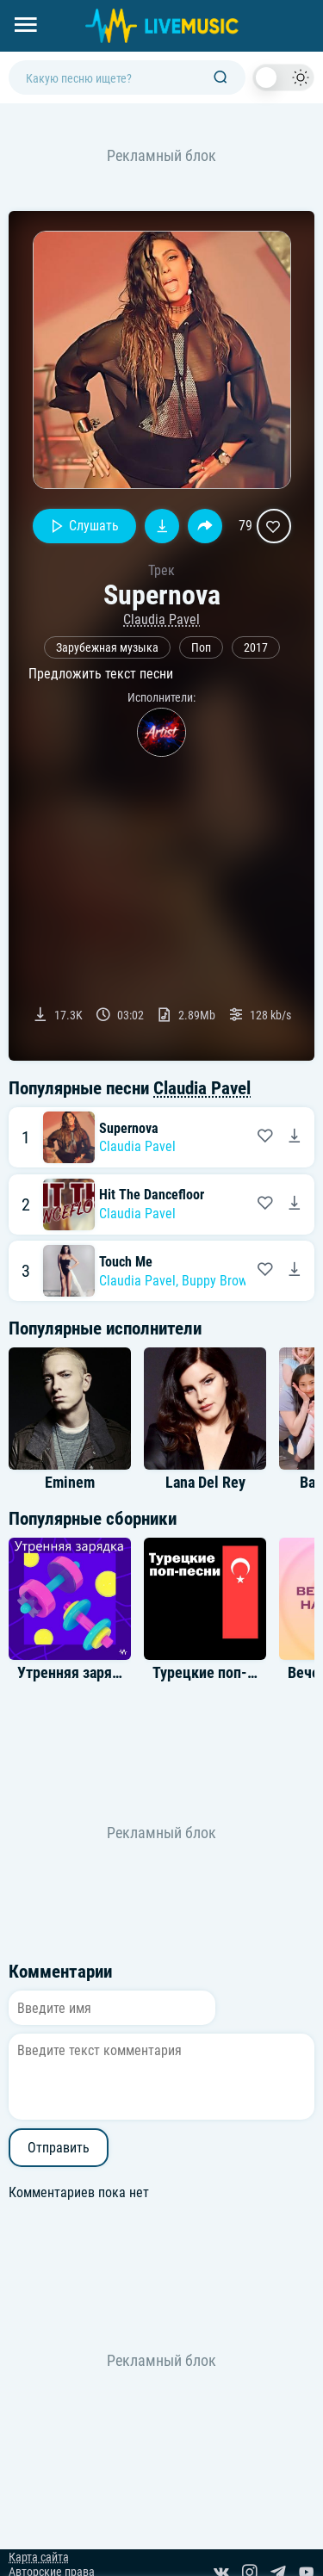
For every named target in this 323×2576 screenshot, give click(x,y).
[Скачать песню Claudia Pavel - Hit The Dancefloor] (294, 1204)
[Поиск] (220, 78)
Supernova (128, 1128)
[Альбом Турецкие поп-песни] (205, 1599)
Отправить (59, 2147)
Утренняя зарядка (76, 1672)
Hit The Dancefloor (151, 1194)
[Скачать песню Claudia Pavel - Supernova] (294, 1137)
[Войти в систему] (316, 6)
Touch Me (125, 1262)
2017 (256, 648)
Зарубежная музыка (107, 648)
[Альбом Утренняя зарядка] (70, 1599)
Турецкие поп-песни (218, 1672)
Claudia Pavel (161, 619)
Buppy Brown (218, 1281)
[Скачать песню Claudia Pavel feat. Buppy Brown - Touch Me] (294, 1270)
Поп (201, 648)
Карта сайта (39, 2557)
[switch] (283, 77)
